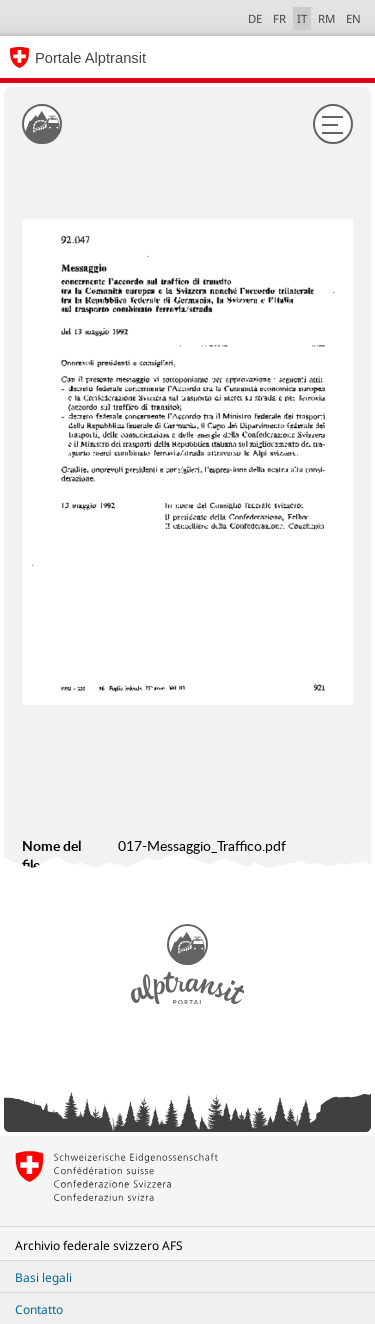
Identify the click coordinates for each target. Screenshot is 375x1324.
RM (326, 18)
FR (279, 18)
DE (255, 18)
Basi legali (43, 1277)
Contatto (39, 1309)
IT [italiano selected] (302, 18)
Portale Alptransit (90, 58)
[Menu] (333, 124)
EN (353, 18)
